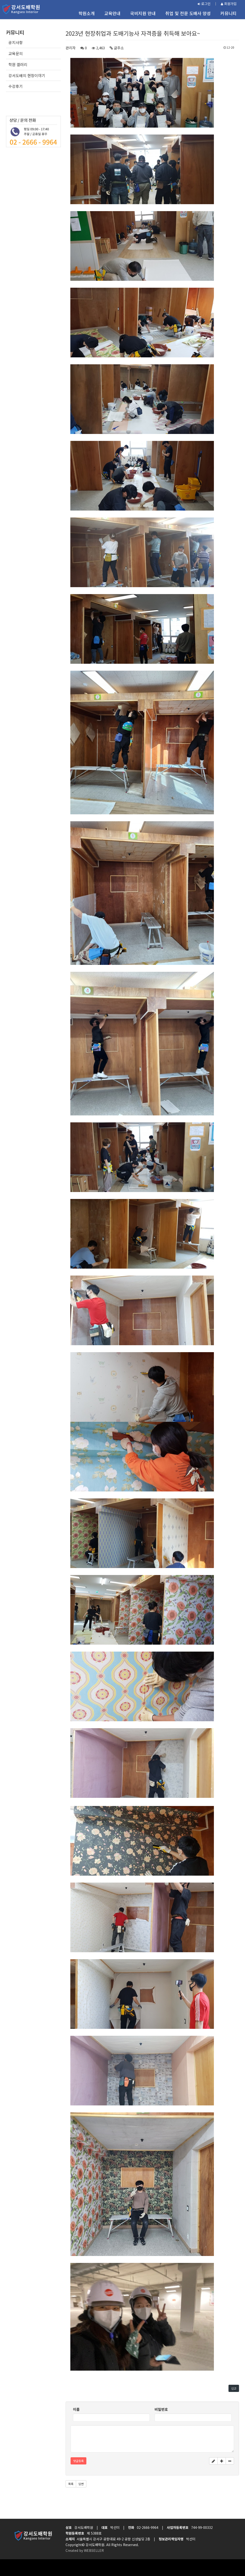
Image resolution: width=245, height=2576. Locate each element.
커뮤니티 (228, 13)
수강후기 (15, 86)
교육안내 (112, 13)
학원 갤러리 (17, 64)
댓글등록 (78, 2461)
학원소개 (86, 13)
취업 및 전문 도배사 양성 (188, 13)
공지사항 (15, 42)
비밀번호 (161, 2409)
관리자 (71, 47)
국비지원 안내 (143, 13)
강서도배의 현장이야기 (26, 75)
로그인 (206, 3)
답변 (81, 2484)
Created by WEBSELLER (85, 2550)
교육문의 (15, 53)
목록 (70, 2484)
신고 (233, 2388)
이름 (76, 2409)
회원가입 (230, 3)
